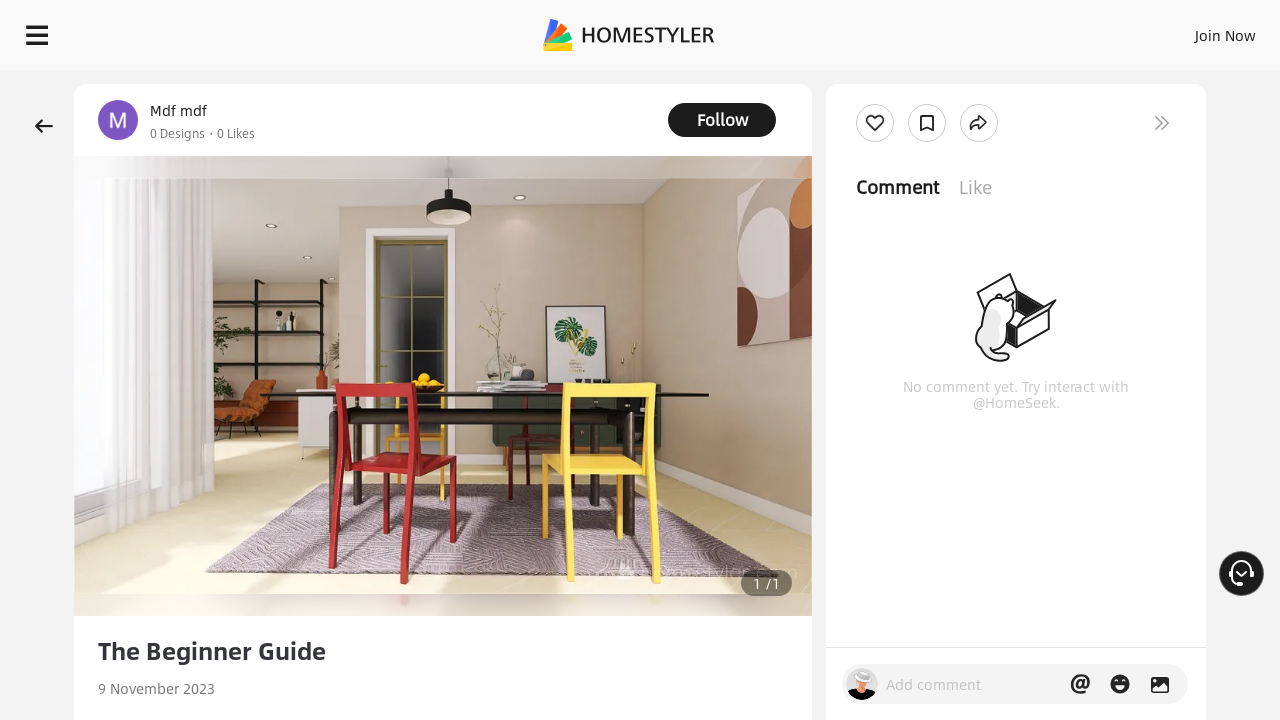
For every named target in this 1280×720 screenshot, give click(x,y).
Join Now (984, 30)
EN (1054, 30)
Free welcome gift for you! (864, 84)
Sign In (910, 30)
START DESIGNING (1180, 30)
